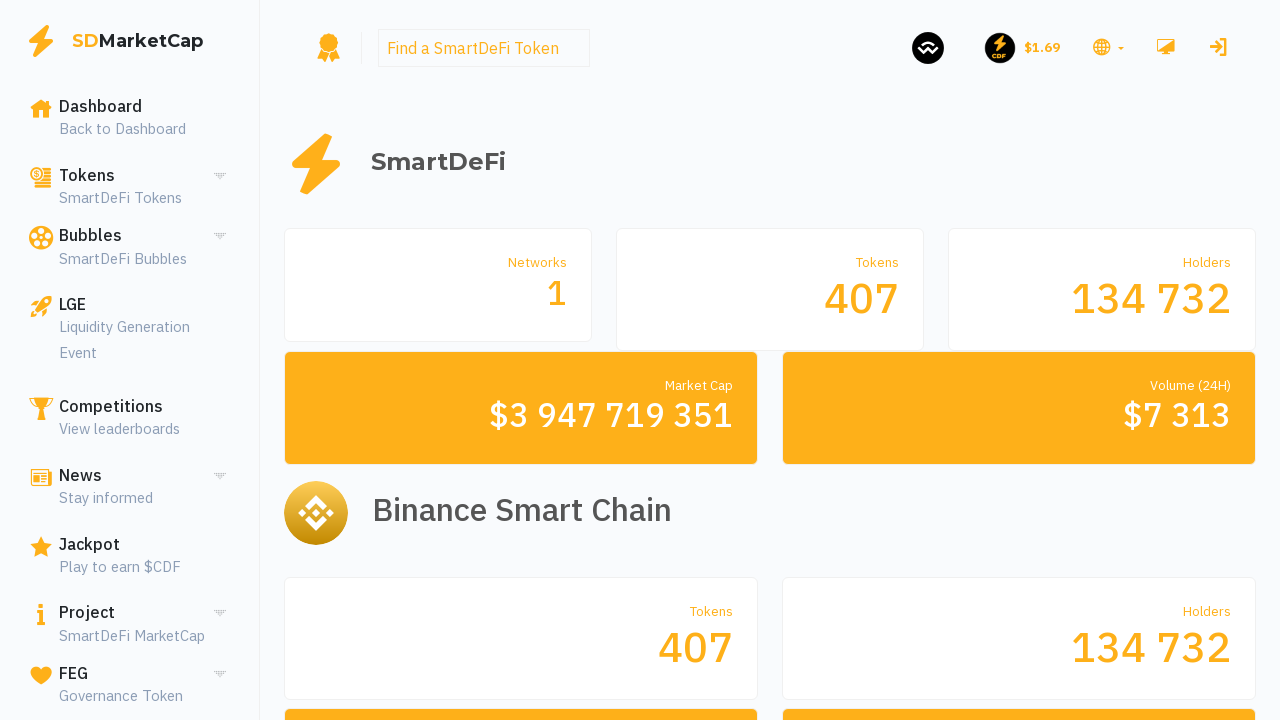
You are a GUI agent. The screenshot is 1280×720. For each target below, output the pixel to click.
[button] (1106, 48)
